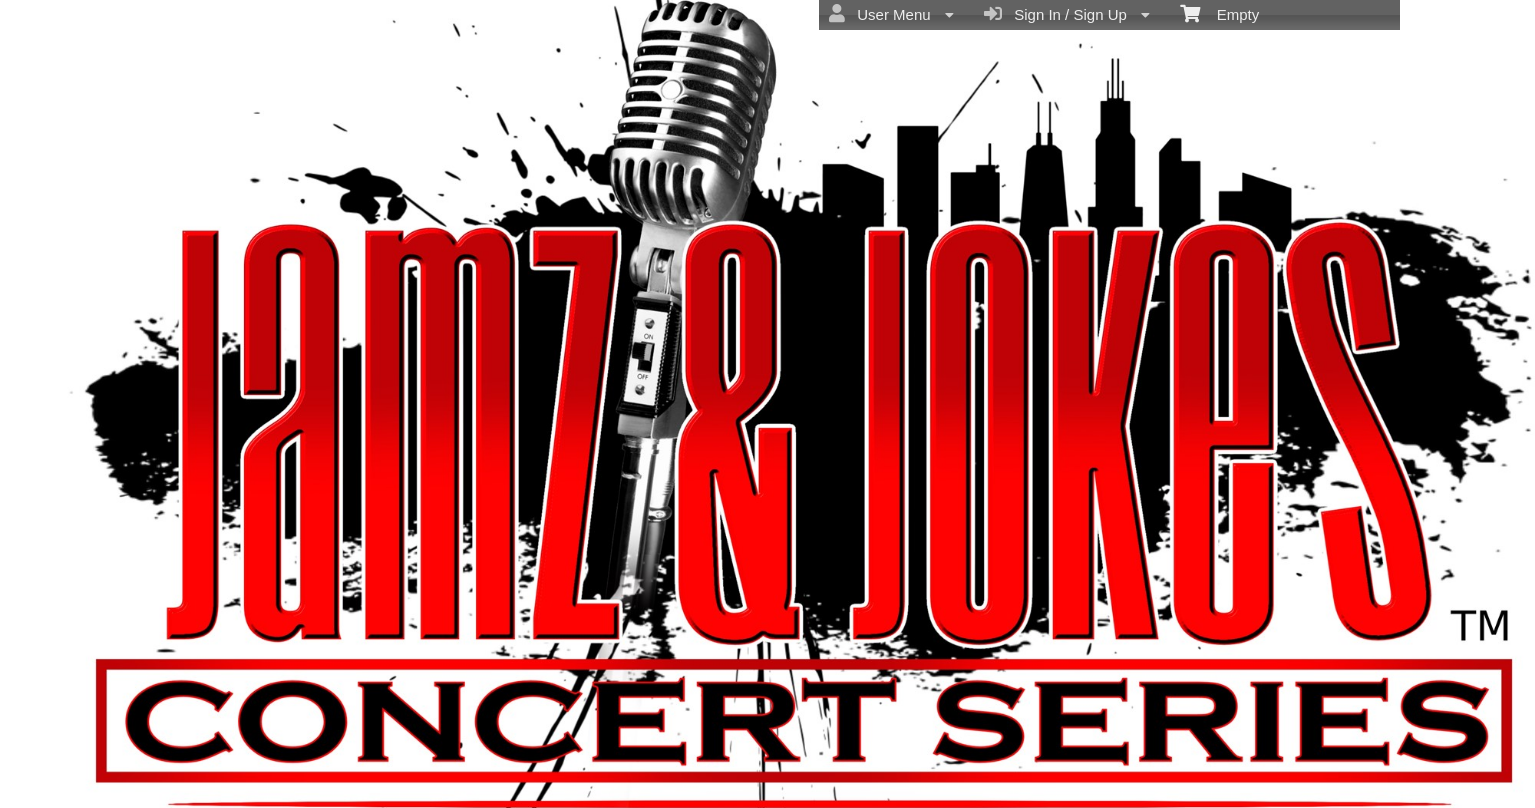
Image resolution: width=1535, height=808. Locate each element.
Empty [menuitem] (1219, 13)
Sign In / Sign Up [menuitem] (1067, 14)
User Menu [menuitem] (891, 14)
